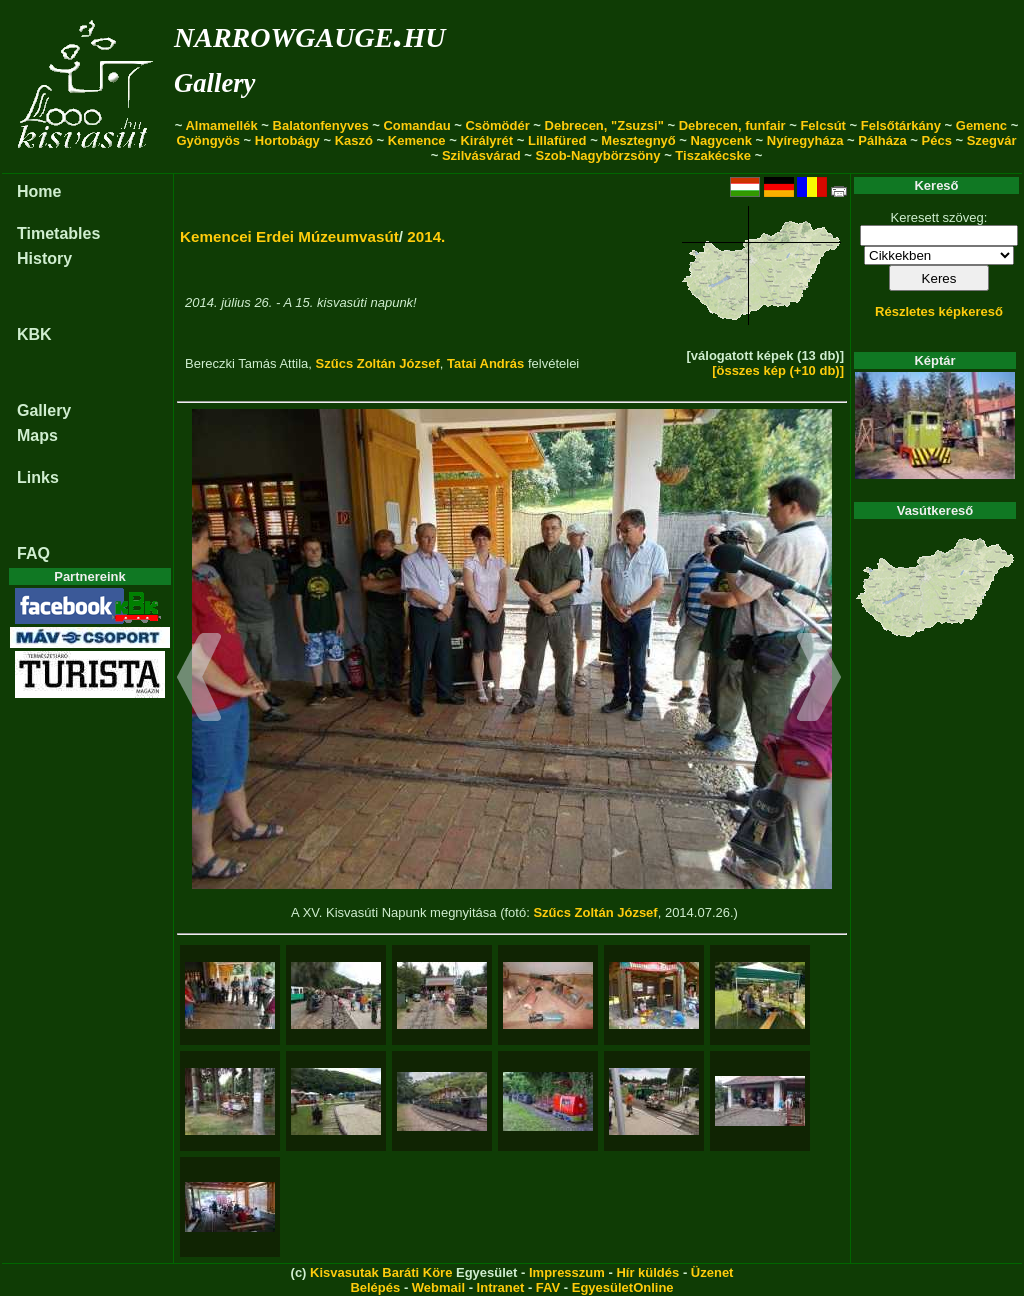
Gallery (214, 83)
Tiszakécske (713, 155)
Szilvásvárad (481, 155)
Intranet (501, 1287)
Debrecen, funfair (732, 125)
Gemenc (981, 125)
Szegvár (992, 140)
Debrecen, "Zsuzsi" (604, 125)
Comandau (416, 125)
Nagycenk (721, 140)
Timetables (58, 233)
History (44, 258)
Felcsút (823, 125)
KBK (34, 334)
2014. (426, 236)
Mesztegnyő (638, 140)
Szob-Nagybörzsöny (598, 155)
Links (38, 477)
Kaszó (354, 140)
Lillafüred (557, 140)
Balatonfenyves (321, 125)
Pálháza (882, 140)
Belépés (375, 1287)
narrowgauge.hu (309, 33)
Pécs (937, 140)
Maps (37, 435)
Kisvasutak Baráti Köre (381, 1272)
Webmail (438, 1287)
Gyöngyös (208, 140)
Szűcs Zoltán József (378, 363)
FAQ (33, 553)
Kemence (417, 140)
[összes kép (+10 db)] (778, 370)
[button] (199, 680)
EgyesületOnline (623, 1287)
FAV (548, 1287)
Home (39, 191)
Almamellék (221, 125)
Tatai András (485, 363)
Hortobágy (287, 140)
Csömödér (497, 125)
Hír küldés (647, 1272)
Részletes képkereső (939, 311)
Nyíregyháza (805, 140)
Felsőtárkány (901, 125)
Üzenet (712, 1272)
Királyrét (486, 140)
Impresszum (567, 1272)
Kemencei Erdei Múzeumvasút (289, 236)
